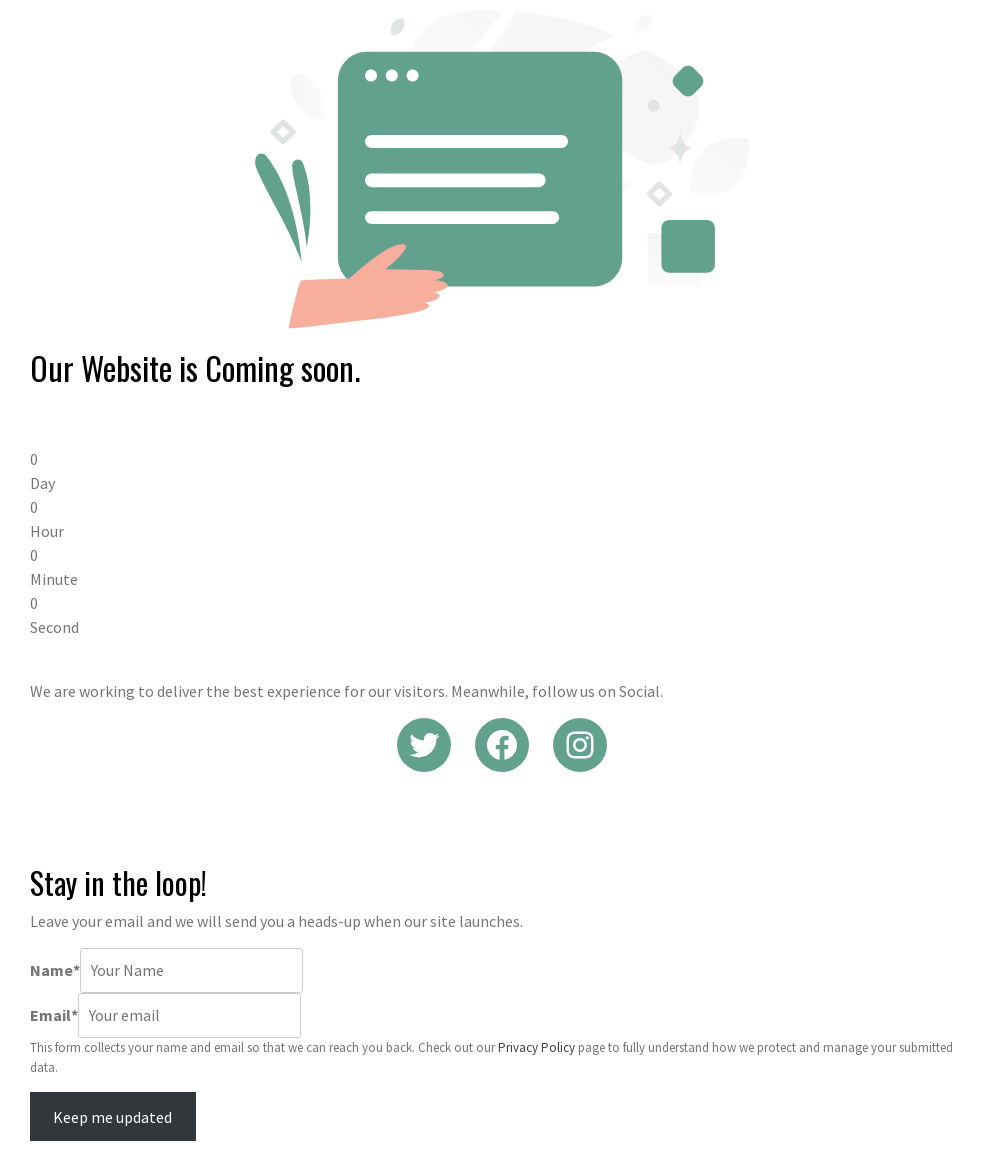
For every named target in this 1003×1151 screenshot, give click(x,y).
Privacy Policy (536, 1047)
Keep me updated (112, 1117)
